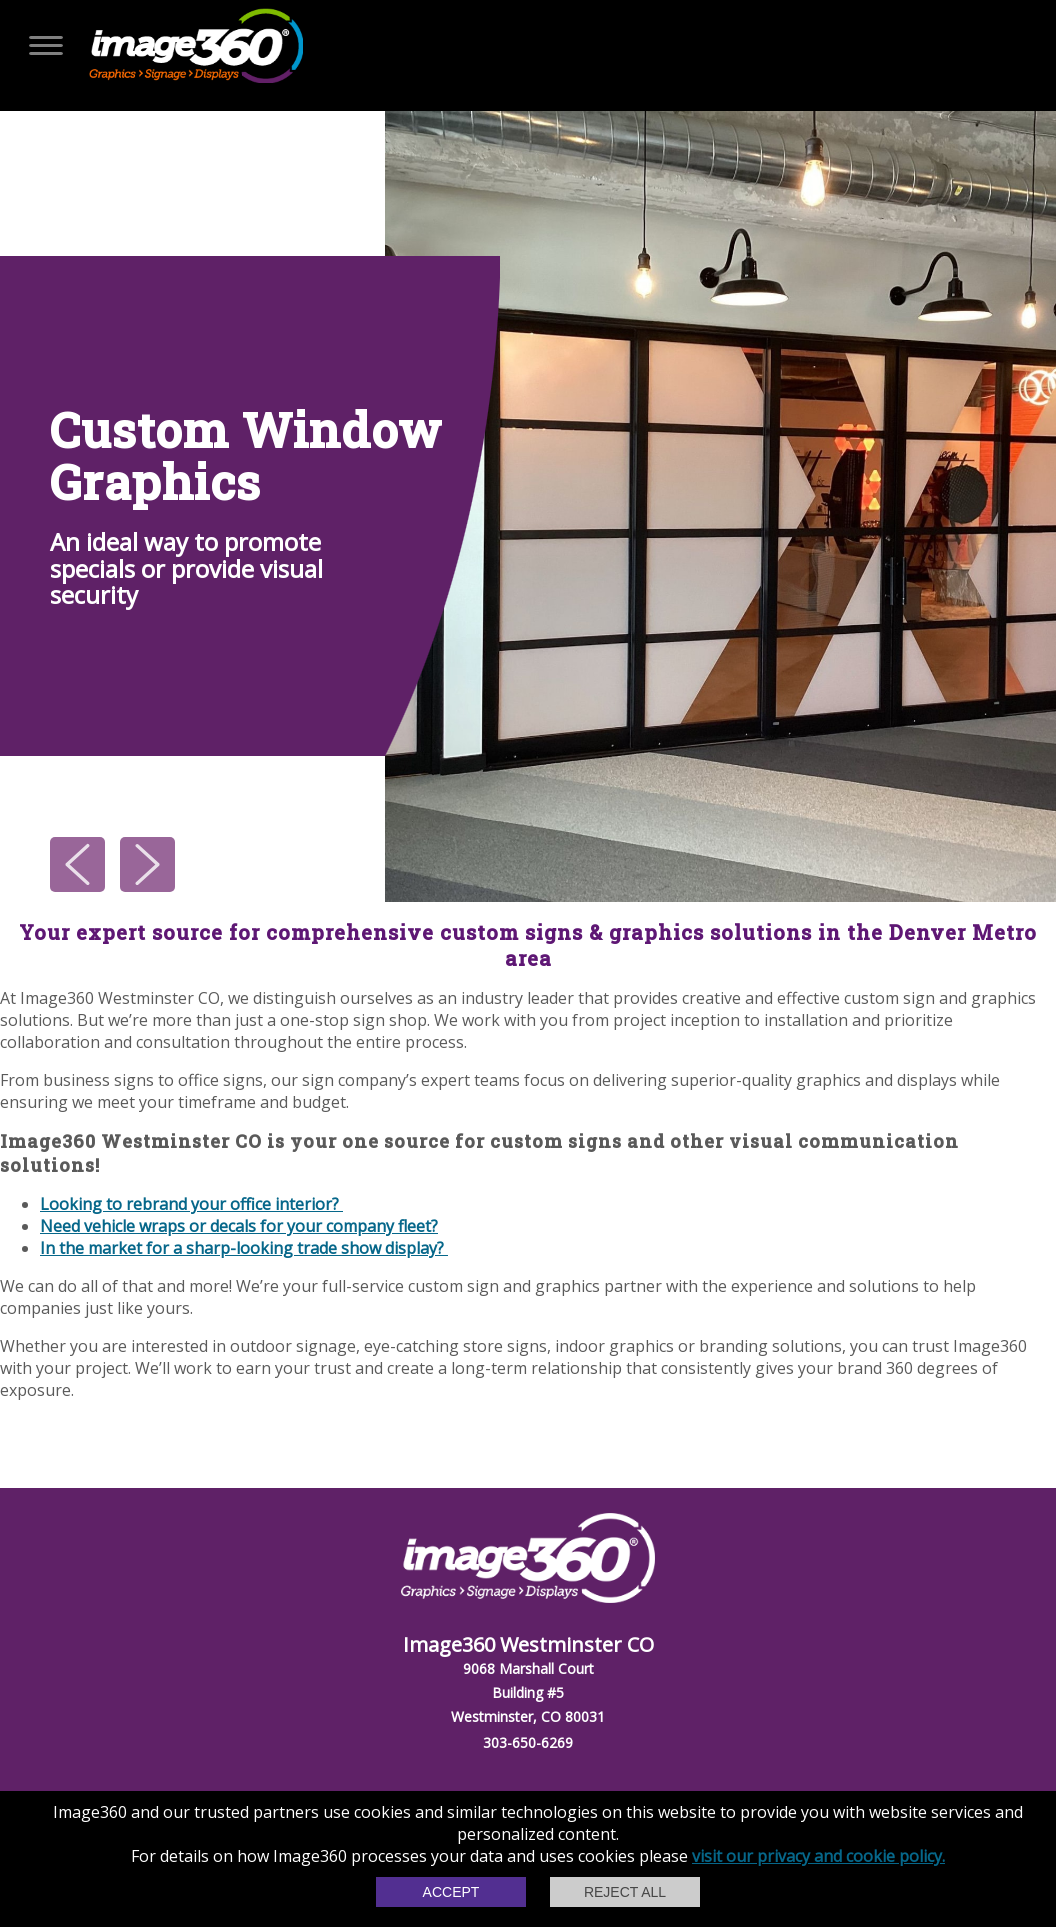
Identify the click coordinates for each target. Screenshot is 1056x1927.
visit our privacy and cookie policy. (818, 1856)
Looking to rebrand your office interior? (191, 1204)
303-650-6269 (528, 1742)
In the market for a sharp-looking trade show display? (244, 1248)
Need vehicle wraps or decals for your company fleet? (239, 1226)
